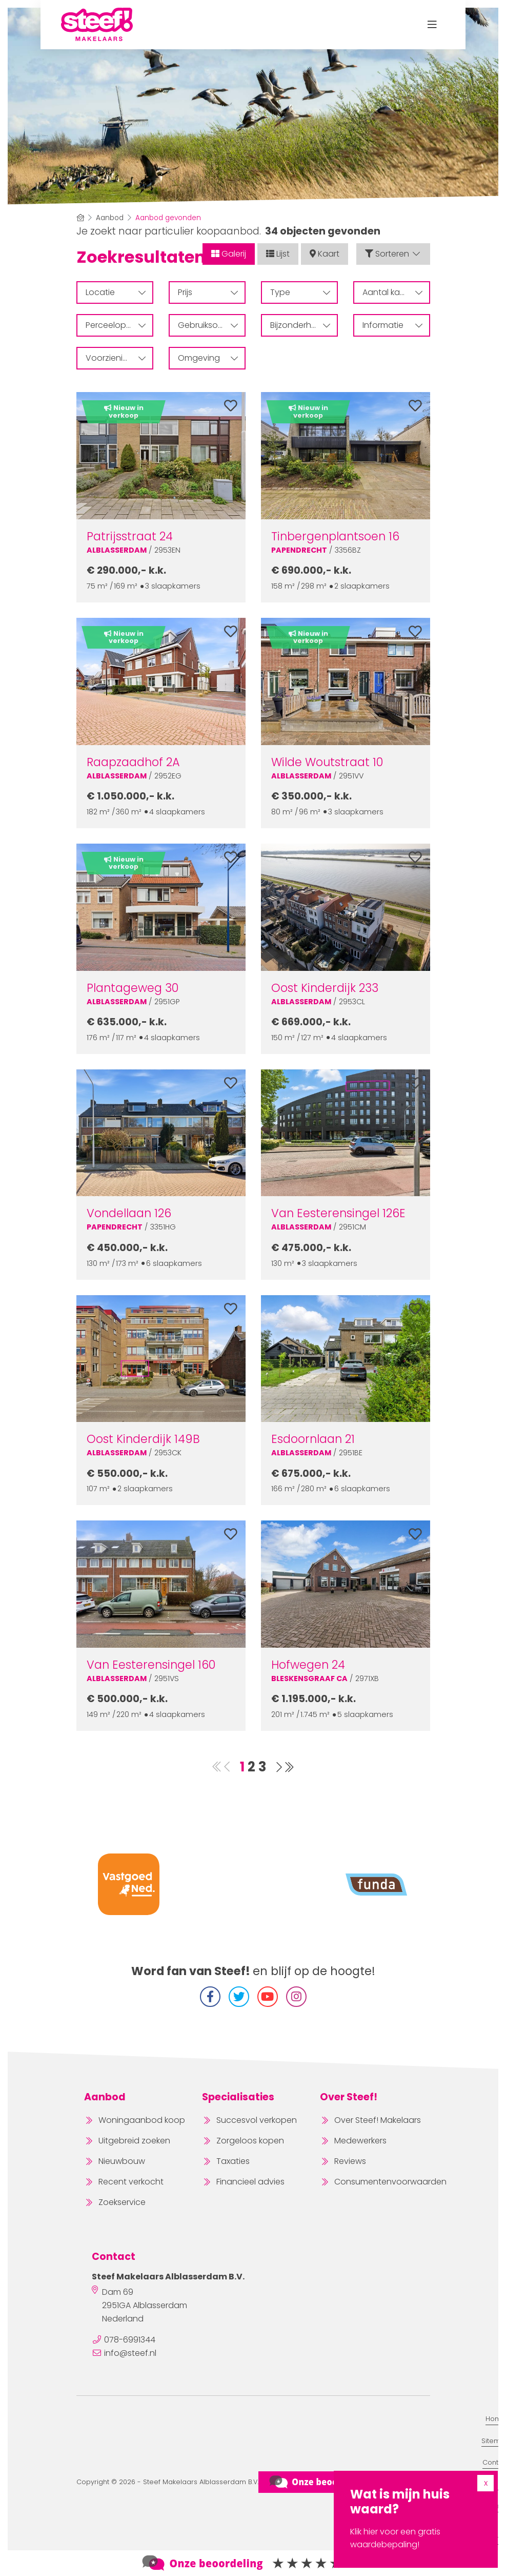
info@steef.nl (130, 2353)
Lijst (278, 254)
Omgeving (208, 358)
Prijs (208, 292)
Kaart (324, 254)
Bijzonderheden (301, 325)
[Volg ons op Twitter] (239, 1996)
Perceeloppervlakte (119, 325)
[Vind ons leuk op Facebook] (210, 1996)
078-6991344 (129, 2340)
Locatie (116, 292)
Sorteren (393, 254)
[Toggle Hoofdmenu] (432, 24)
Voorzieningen (116, 358)
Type (300, 292)
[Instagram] (296, 1996)
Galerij (228, 254)
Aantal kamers (392, 292)
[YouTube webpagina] (267, 1996)
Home (495, 2418)
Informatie (392, 325)
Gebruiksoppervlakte (212, 325)
